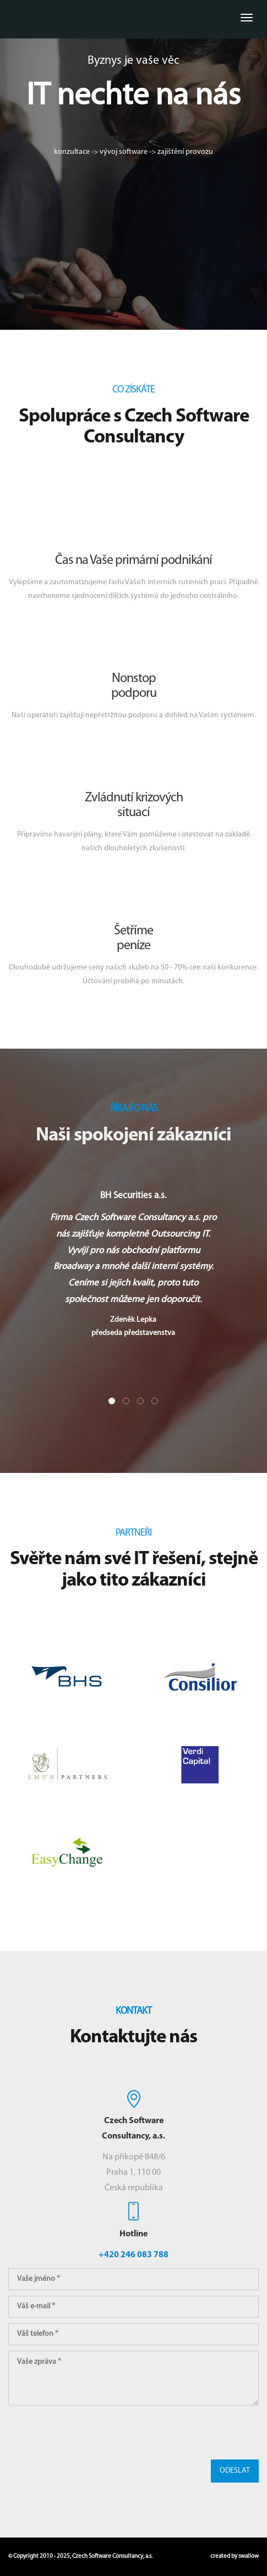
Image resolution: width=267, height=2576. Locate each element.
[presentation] (92, 2432)
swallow (248, 2556)
